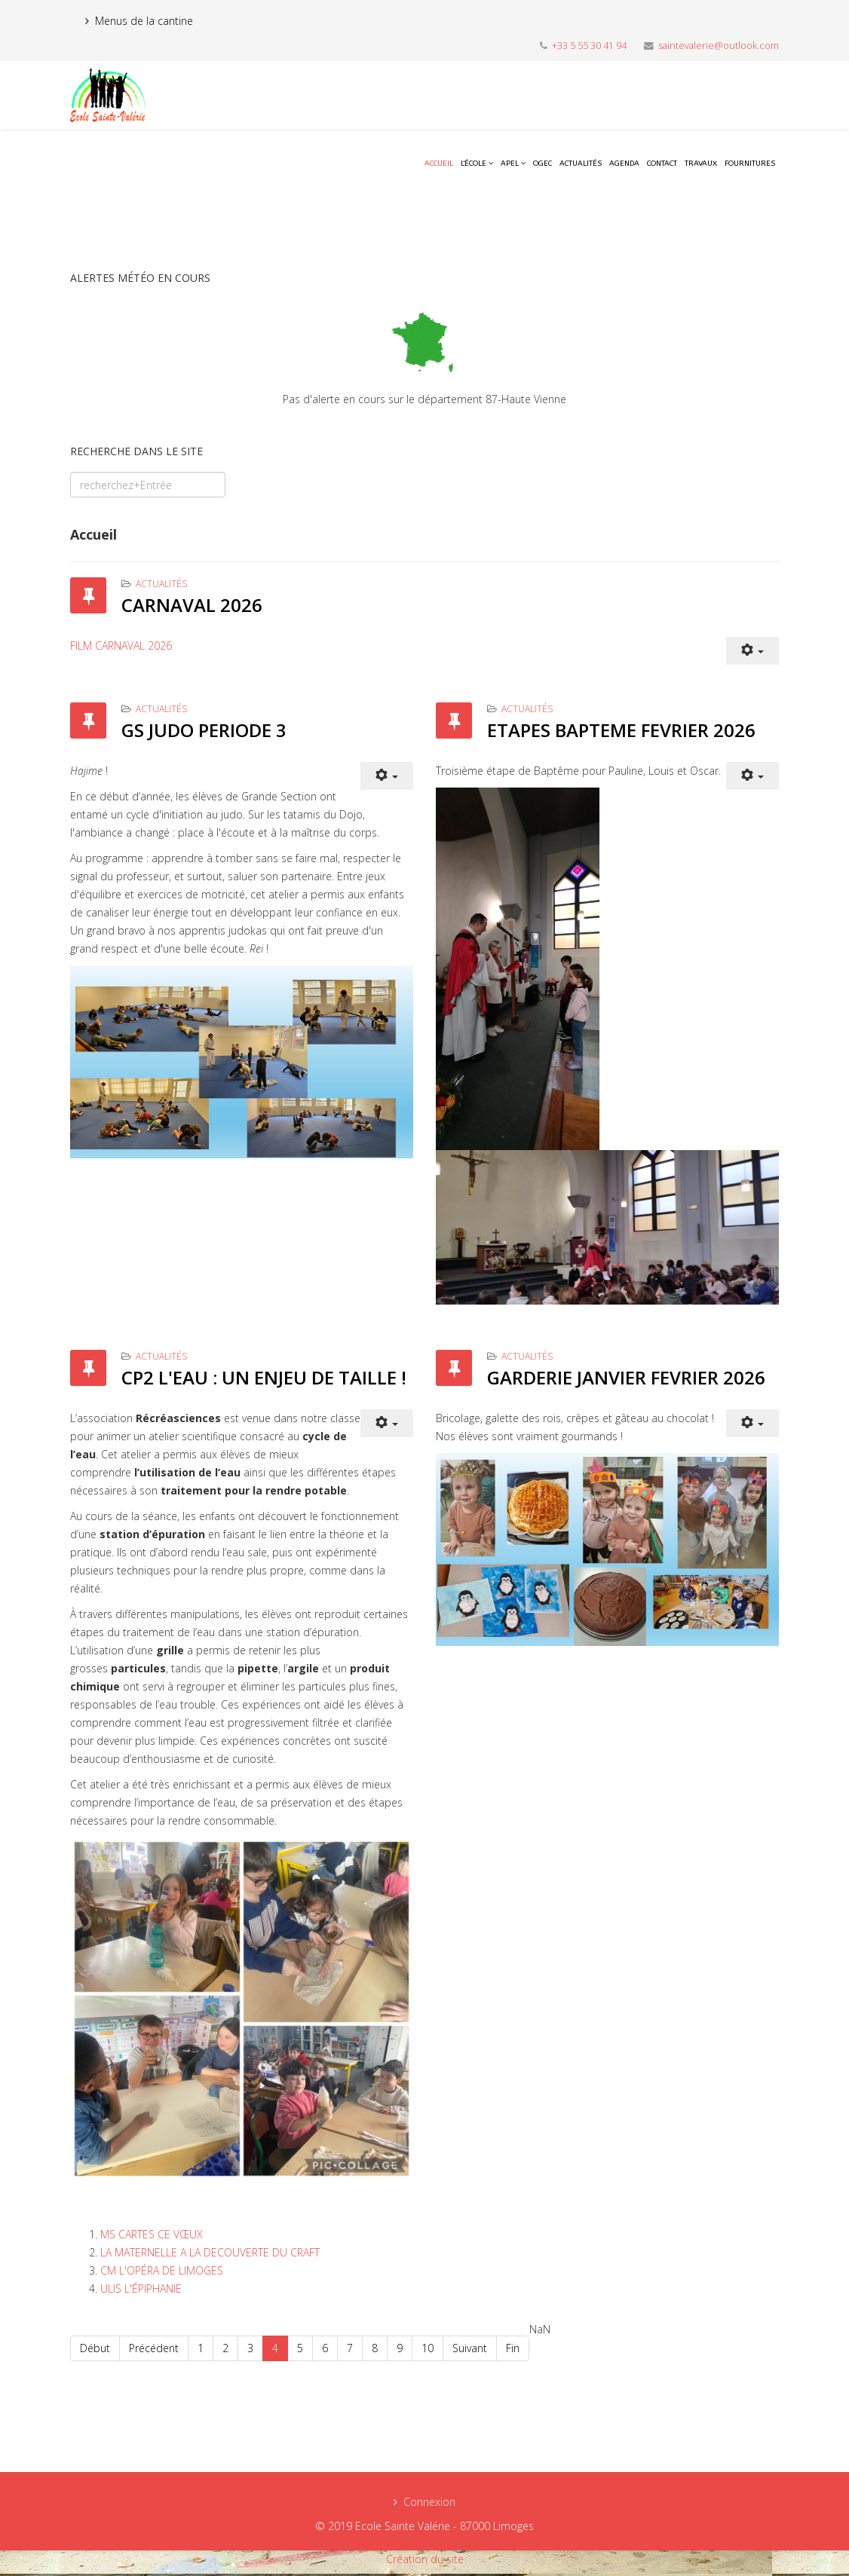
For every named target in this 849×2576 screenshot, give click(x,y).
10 (427, 2348)
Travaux (701, 163)
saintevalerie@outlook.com (718, 45)
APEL (510, 163)
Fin (513, 2348)
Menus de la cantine (144, 21)
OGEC (542, 163)
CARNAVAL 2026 (191, 604)
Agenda (624, 163)
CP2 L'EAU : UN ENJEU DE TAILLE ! (263, 1377)
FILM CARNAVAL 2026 (121, 645)
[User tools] (752, 651)
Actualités (580, 163)
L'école (473, 163)
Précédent (154, 2348)
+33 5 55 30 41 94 (589, 45)
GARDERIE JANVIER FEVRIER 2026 (626, 1377)
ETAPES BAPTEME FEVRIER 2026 (621, 729)
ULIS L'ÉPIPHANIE (141, 2288)
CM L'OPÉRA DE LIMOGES (161, 2270)
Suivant (469, 2348)
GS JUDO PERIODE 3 (204, 729)
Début (95, 2348)
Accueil (438, 163)
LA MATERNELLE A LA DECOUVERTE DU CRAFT (210, 2252)
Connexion (429, 2502)
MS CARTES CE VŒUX (151, 2234)
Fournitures (750, 163)
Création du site (425, 2559)
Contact (662, 163)
